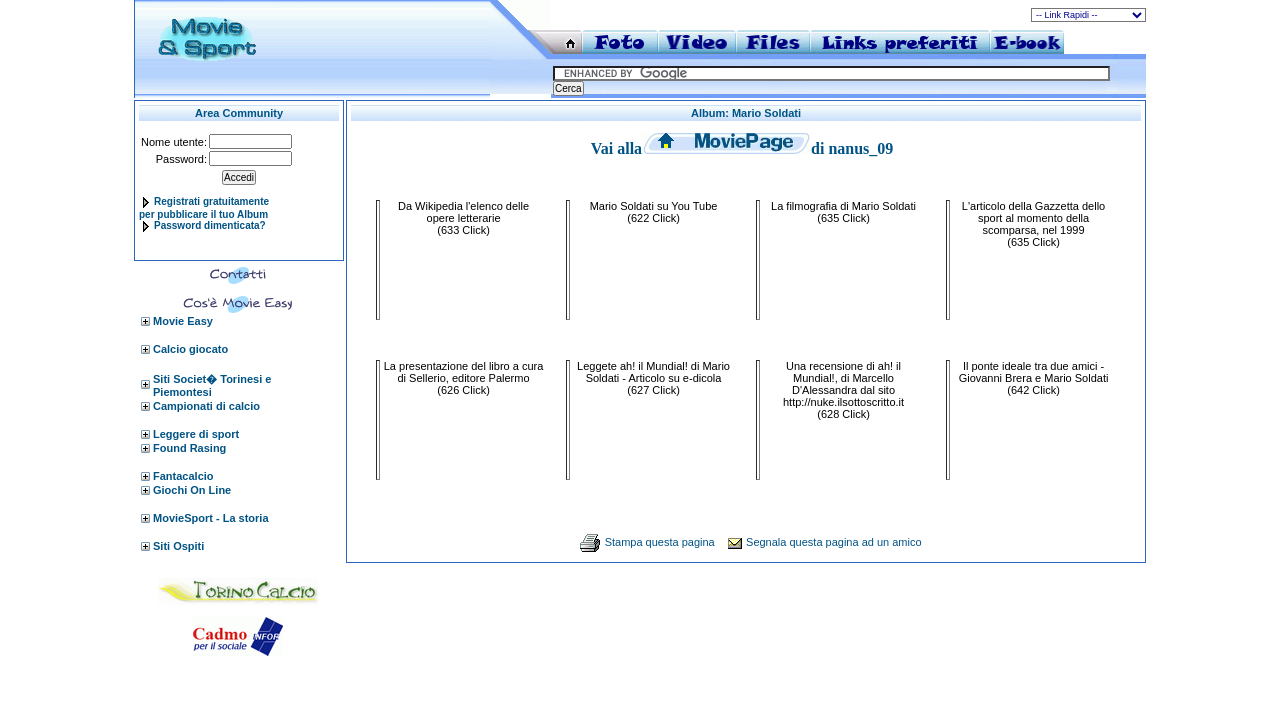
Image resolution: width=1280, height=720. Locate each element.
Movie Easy (183, 321)
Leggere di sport (196, 434)
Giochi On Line (192, 490)
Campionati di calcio (206, 406)
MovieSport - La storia (211, 518)
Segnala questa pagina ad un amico (834, 542)
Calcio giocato (190, 349)
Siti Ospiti (178, 546)
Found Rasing (189, 448)
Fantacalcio (183, 476)
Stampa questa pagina (660, 542)
